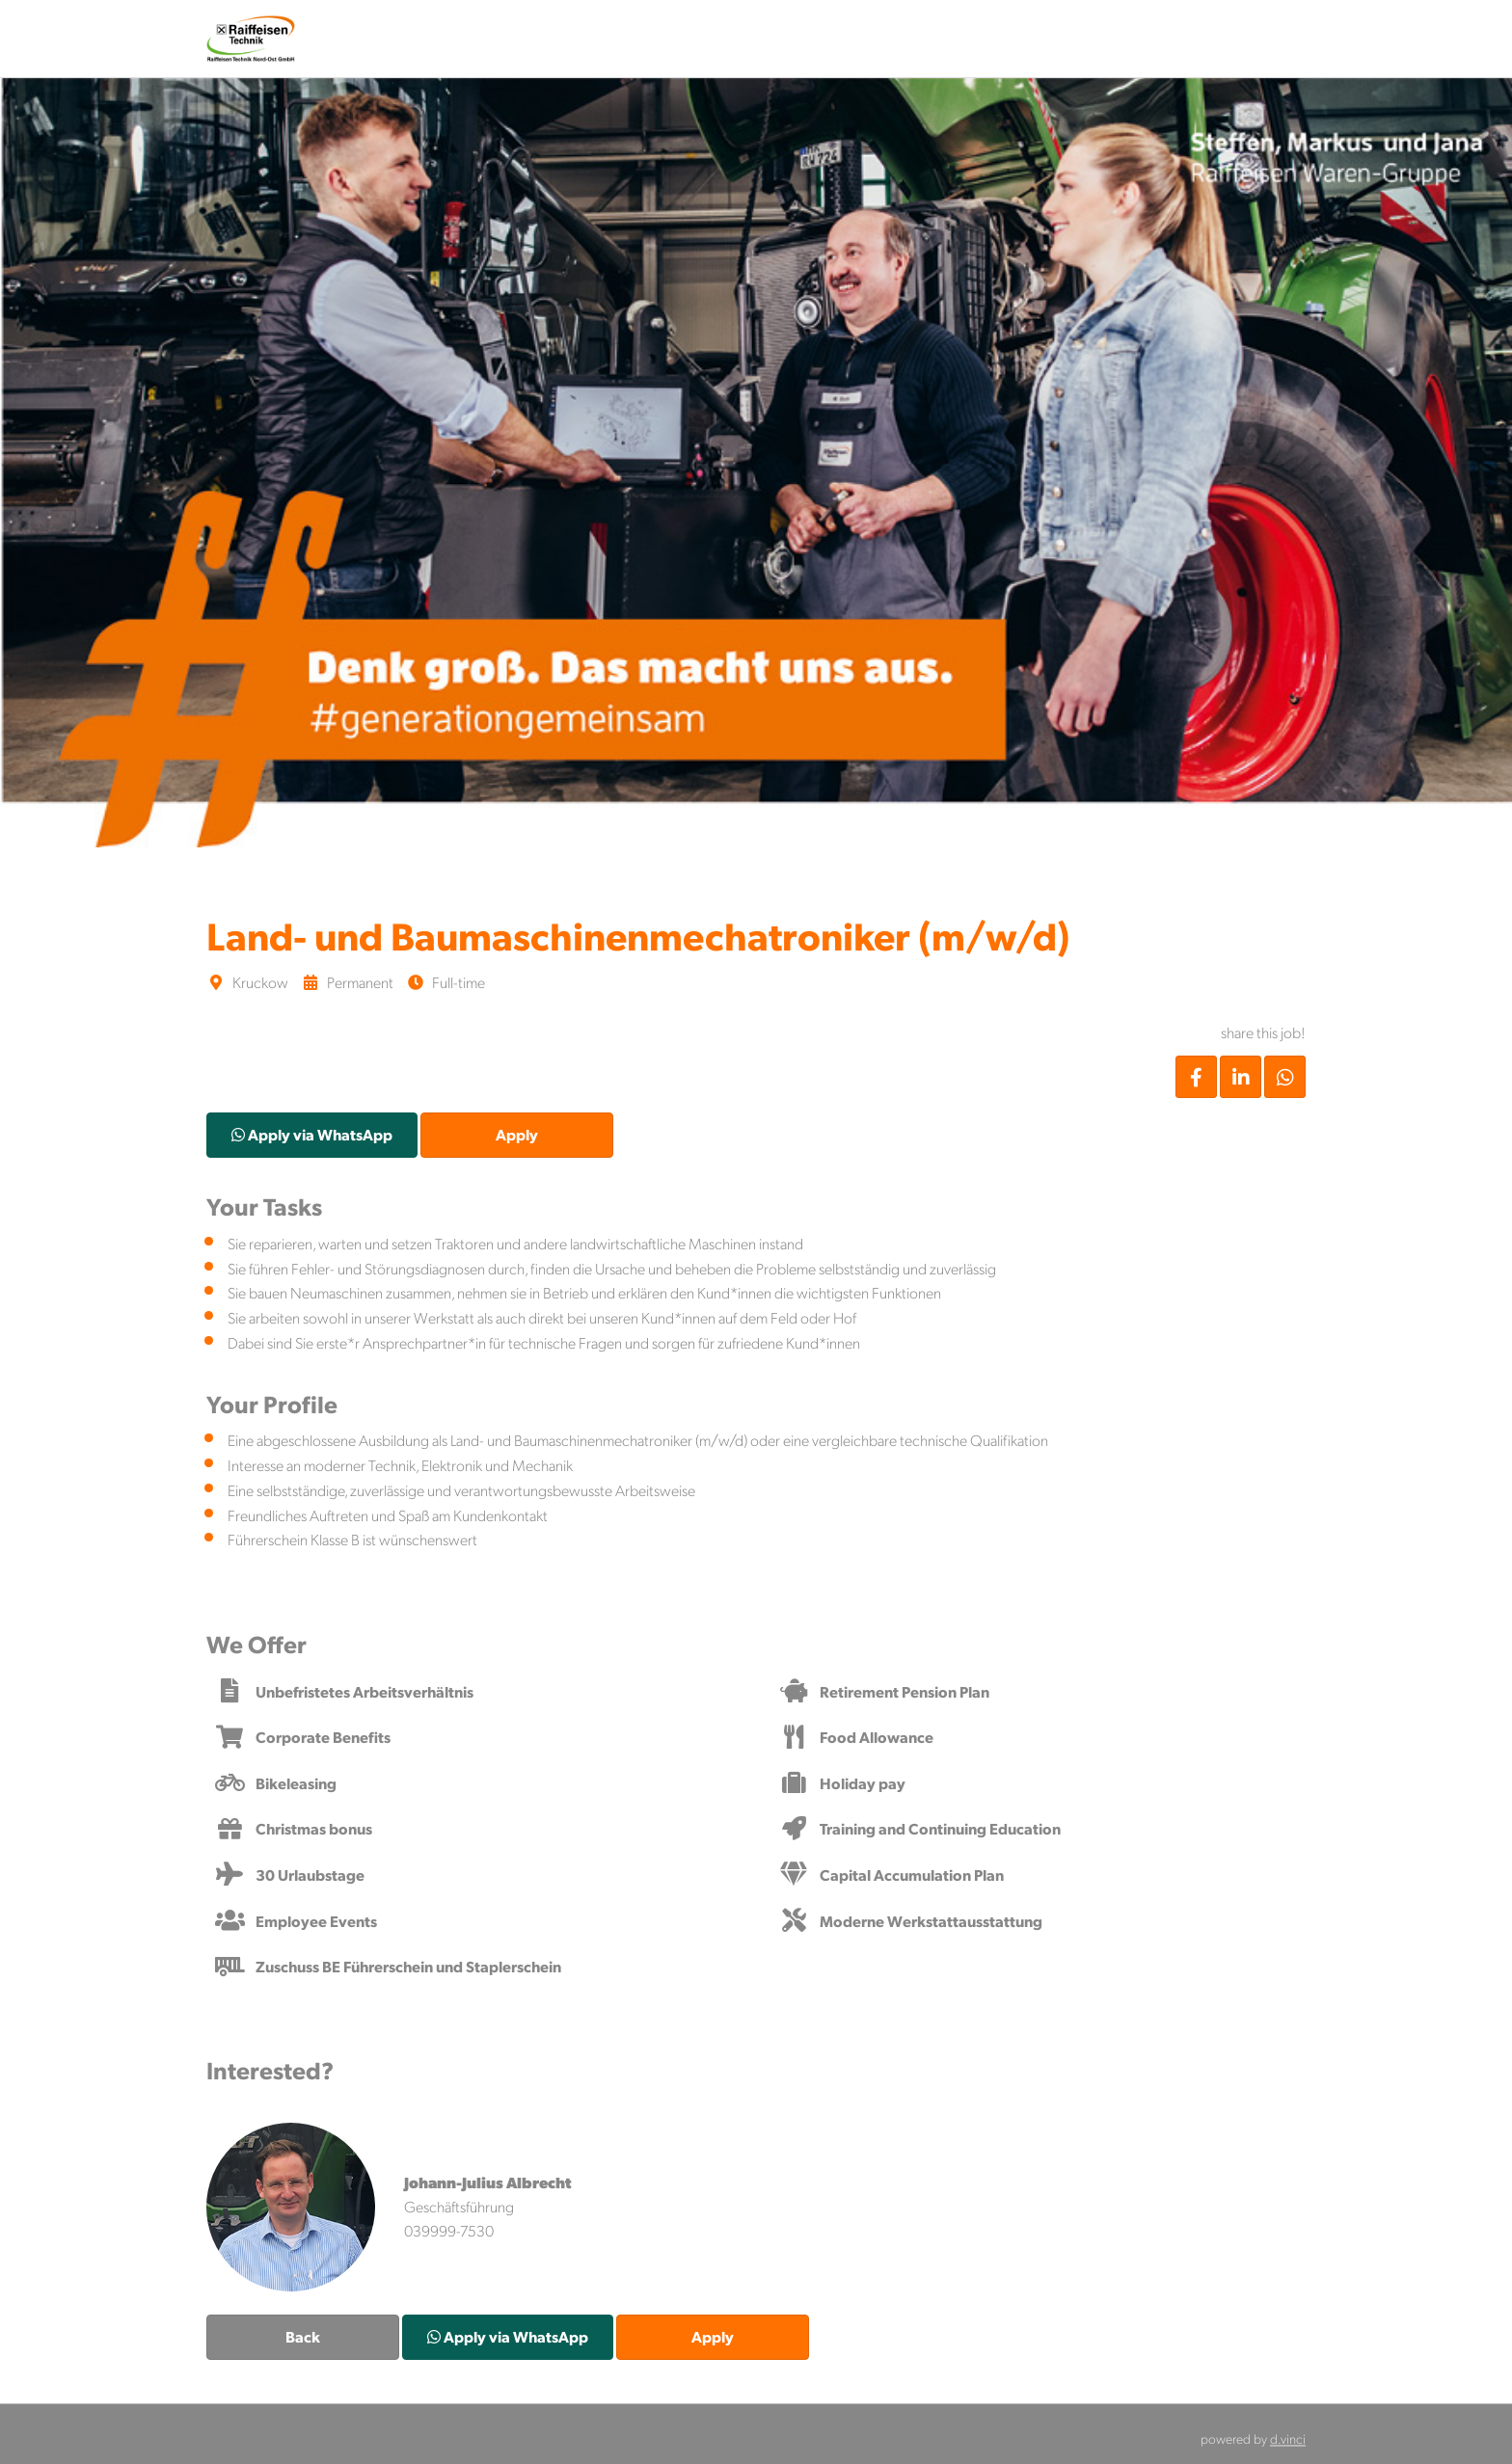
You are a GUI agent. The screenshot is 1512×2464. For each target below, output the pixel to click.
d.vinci (1288, 2438)
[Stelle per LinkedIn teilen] (1240, 1077)
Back (302, 2336)
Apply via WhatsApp (311, 1134)
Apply (517, 1134)
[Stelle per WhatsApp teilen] (1285, 1077)
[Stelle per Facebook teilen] (1196, 1077)
